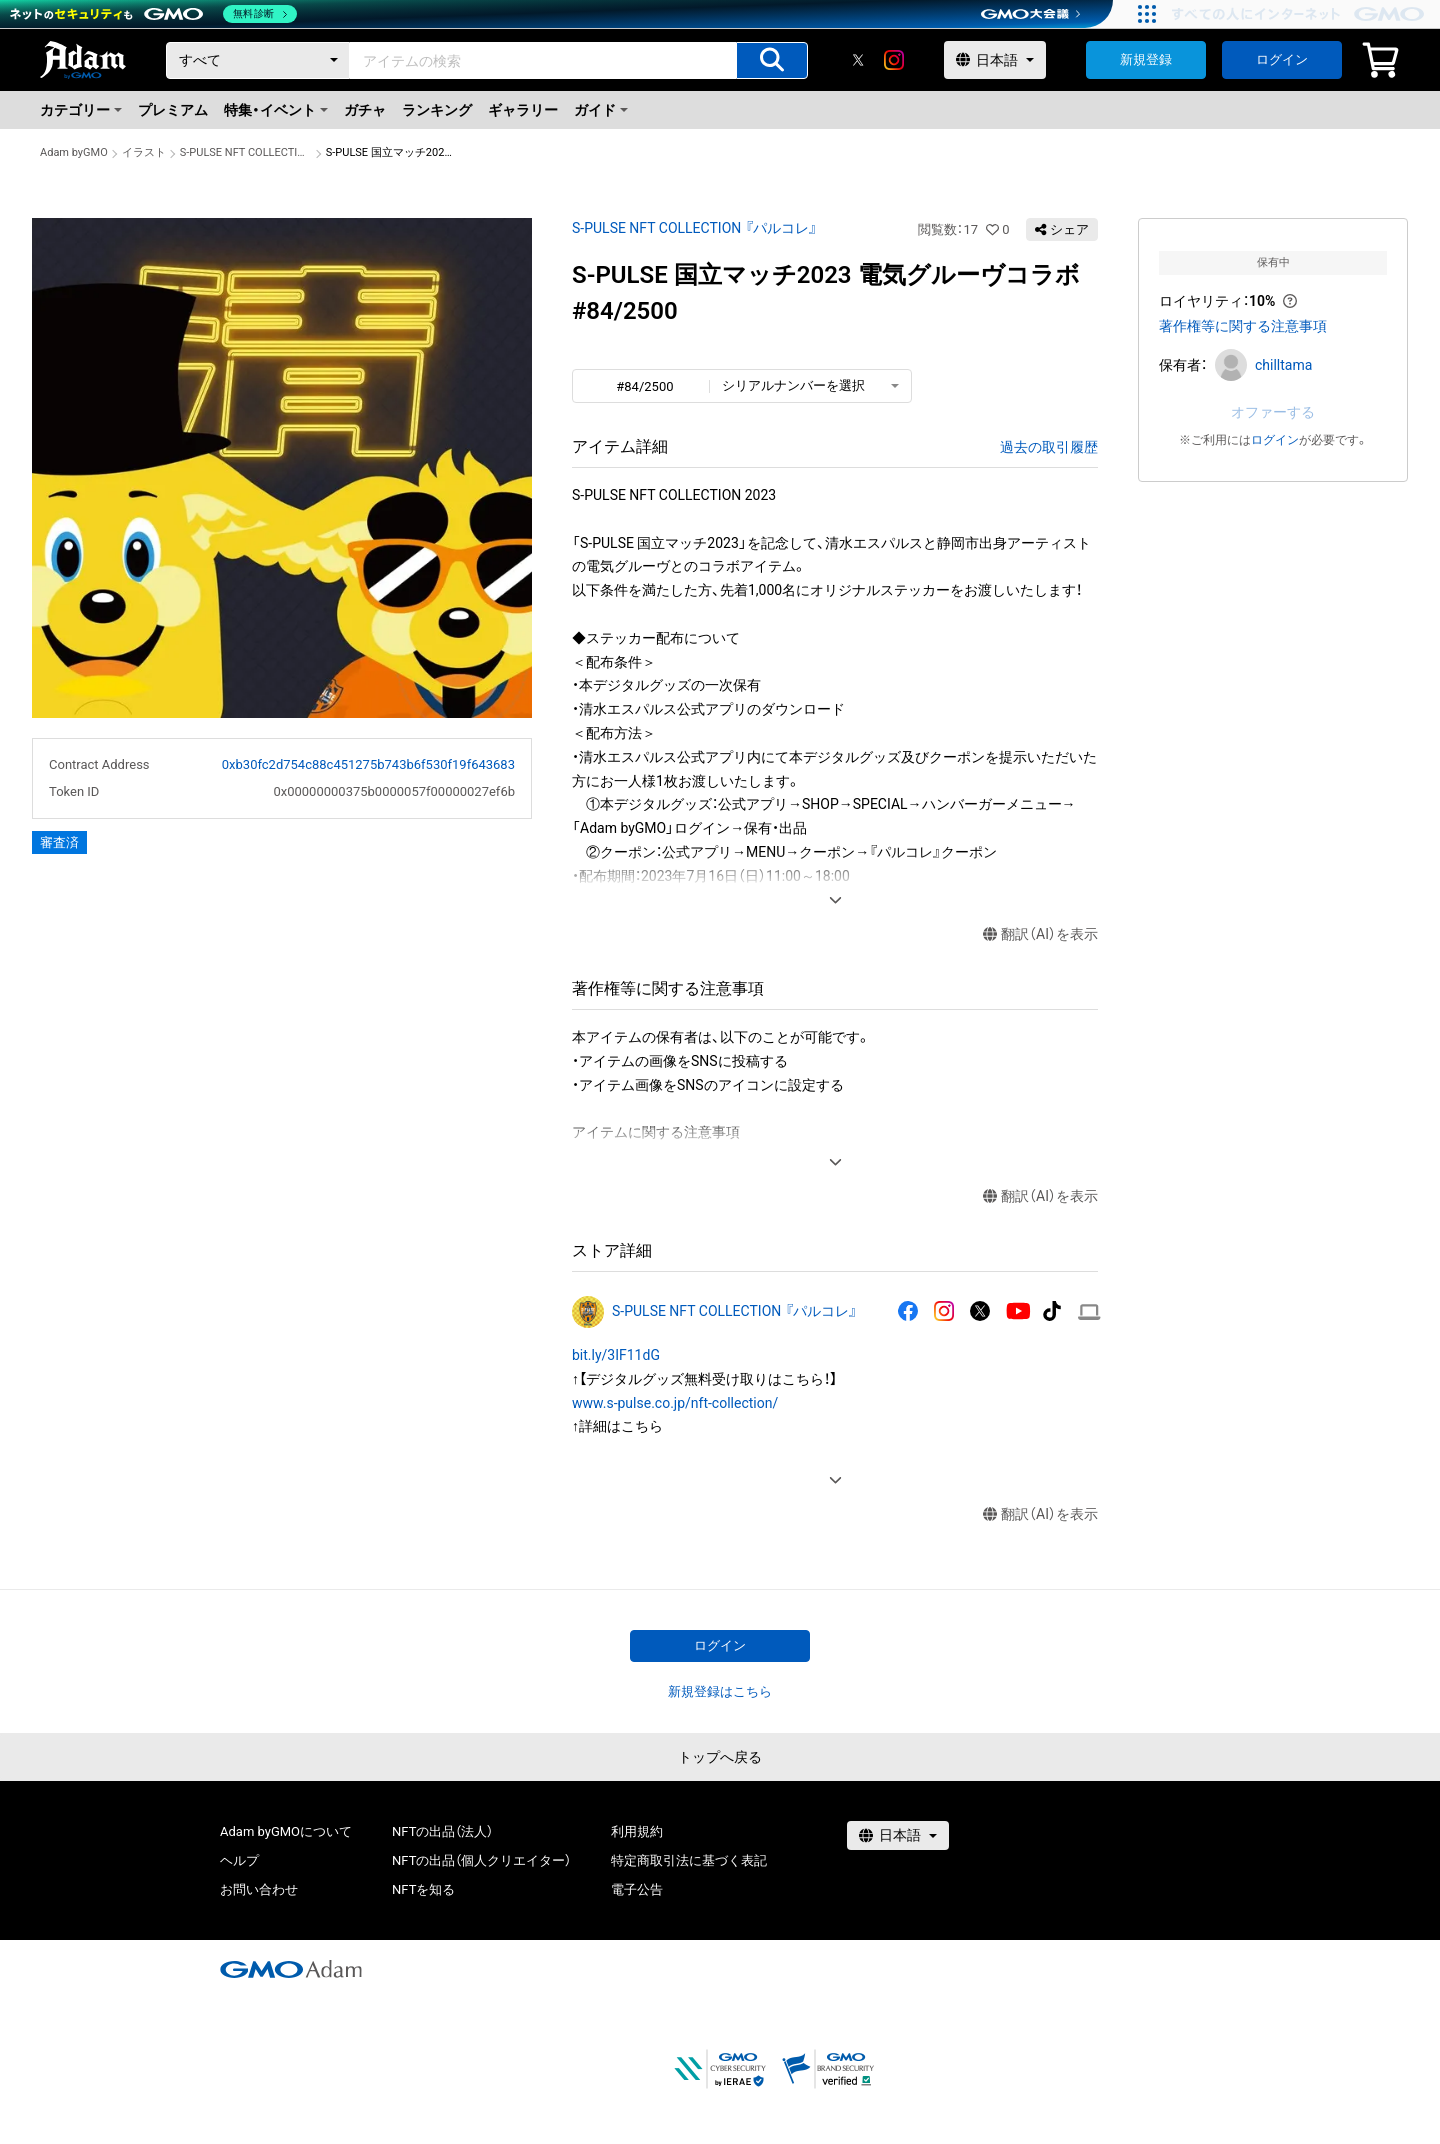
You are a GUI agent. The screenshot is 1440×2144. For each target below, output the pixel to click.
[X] (858, 60)
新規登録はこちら (720, 1691)
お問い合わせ (259, 1889)
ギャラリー (523, 110)
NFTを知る (423, 1889)
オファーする (1273, 412)
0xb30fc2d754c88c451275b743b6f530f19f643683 (368, 764)
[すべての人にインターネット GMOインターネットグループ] (1300, 14)
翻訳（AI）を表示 (1040, 934)
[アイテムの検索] (772, 60)
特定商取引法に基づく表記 (689, 1860)
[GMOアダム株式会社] (291, 1969)
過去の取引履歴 (1049, 447)
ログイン (1282, 59)
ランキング (437, 110)
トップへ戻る (720, 1757)
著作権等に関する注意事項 (1243, 326)
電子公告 (637, 1889)
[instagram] (894, 60)
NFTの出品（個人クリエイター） (481, 1860)
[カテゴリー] (258, 60)
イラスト (144, 152)
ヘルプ (239, 1860)
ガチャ (365, 110)
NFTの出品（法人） (442, 1831)
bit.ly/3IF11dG (616, 1355)
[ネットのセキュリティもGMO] (153, 14)
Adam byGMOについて (286, 1831)
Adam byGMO (74, 152)
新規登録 (1146, 59)
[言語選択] (995, 60)
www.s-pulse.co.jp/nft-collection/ (675, 1403)
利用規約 (637, 1831)
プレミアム (173, 110)
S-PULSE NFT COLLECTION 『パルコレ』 (246, 152)
